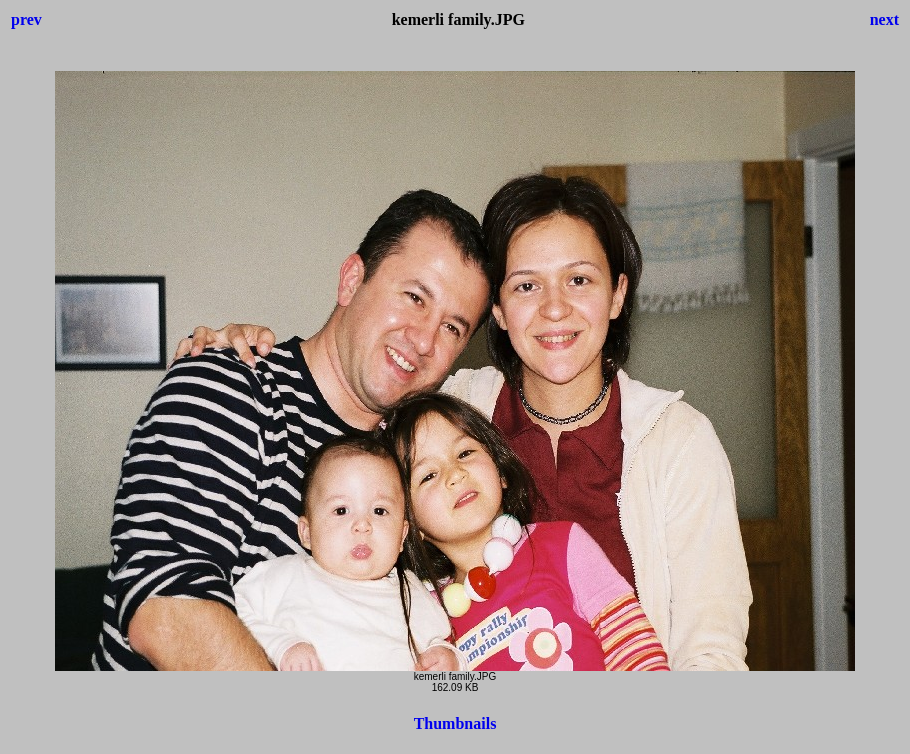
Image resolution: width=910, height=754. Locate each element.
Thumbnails (455, 723)
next (884, 19)
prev (26, 19)
